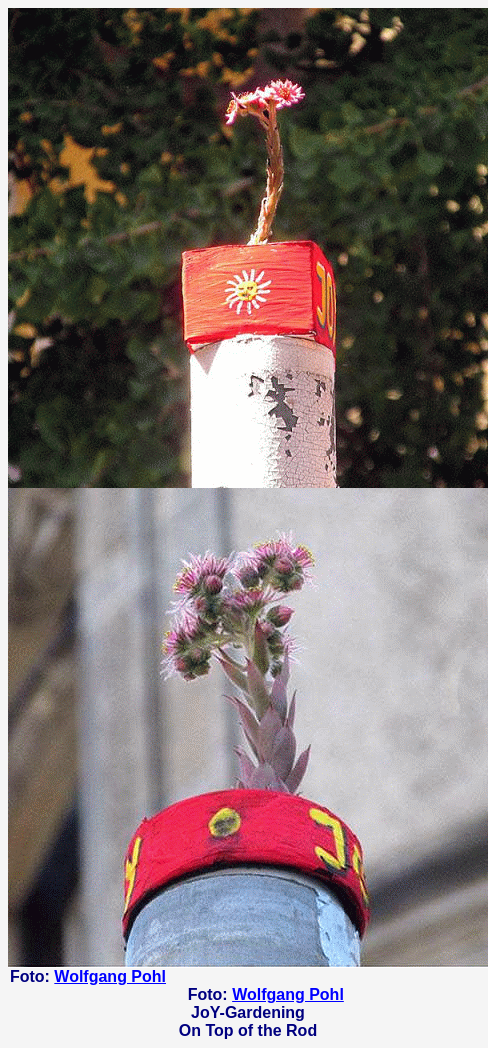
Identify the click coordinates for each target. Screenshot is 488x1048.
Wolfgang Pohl (110, 976)
